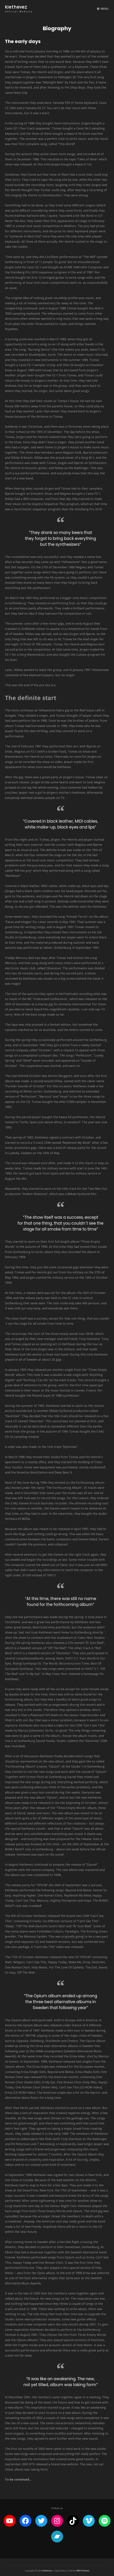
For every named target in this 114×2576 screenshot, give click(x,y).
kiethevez (16, 7)
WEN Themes (82, 2570)
